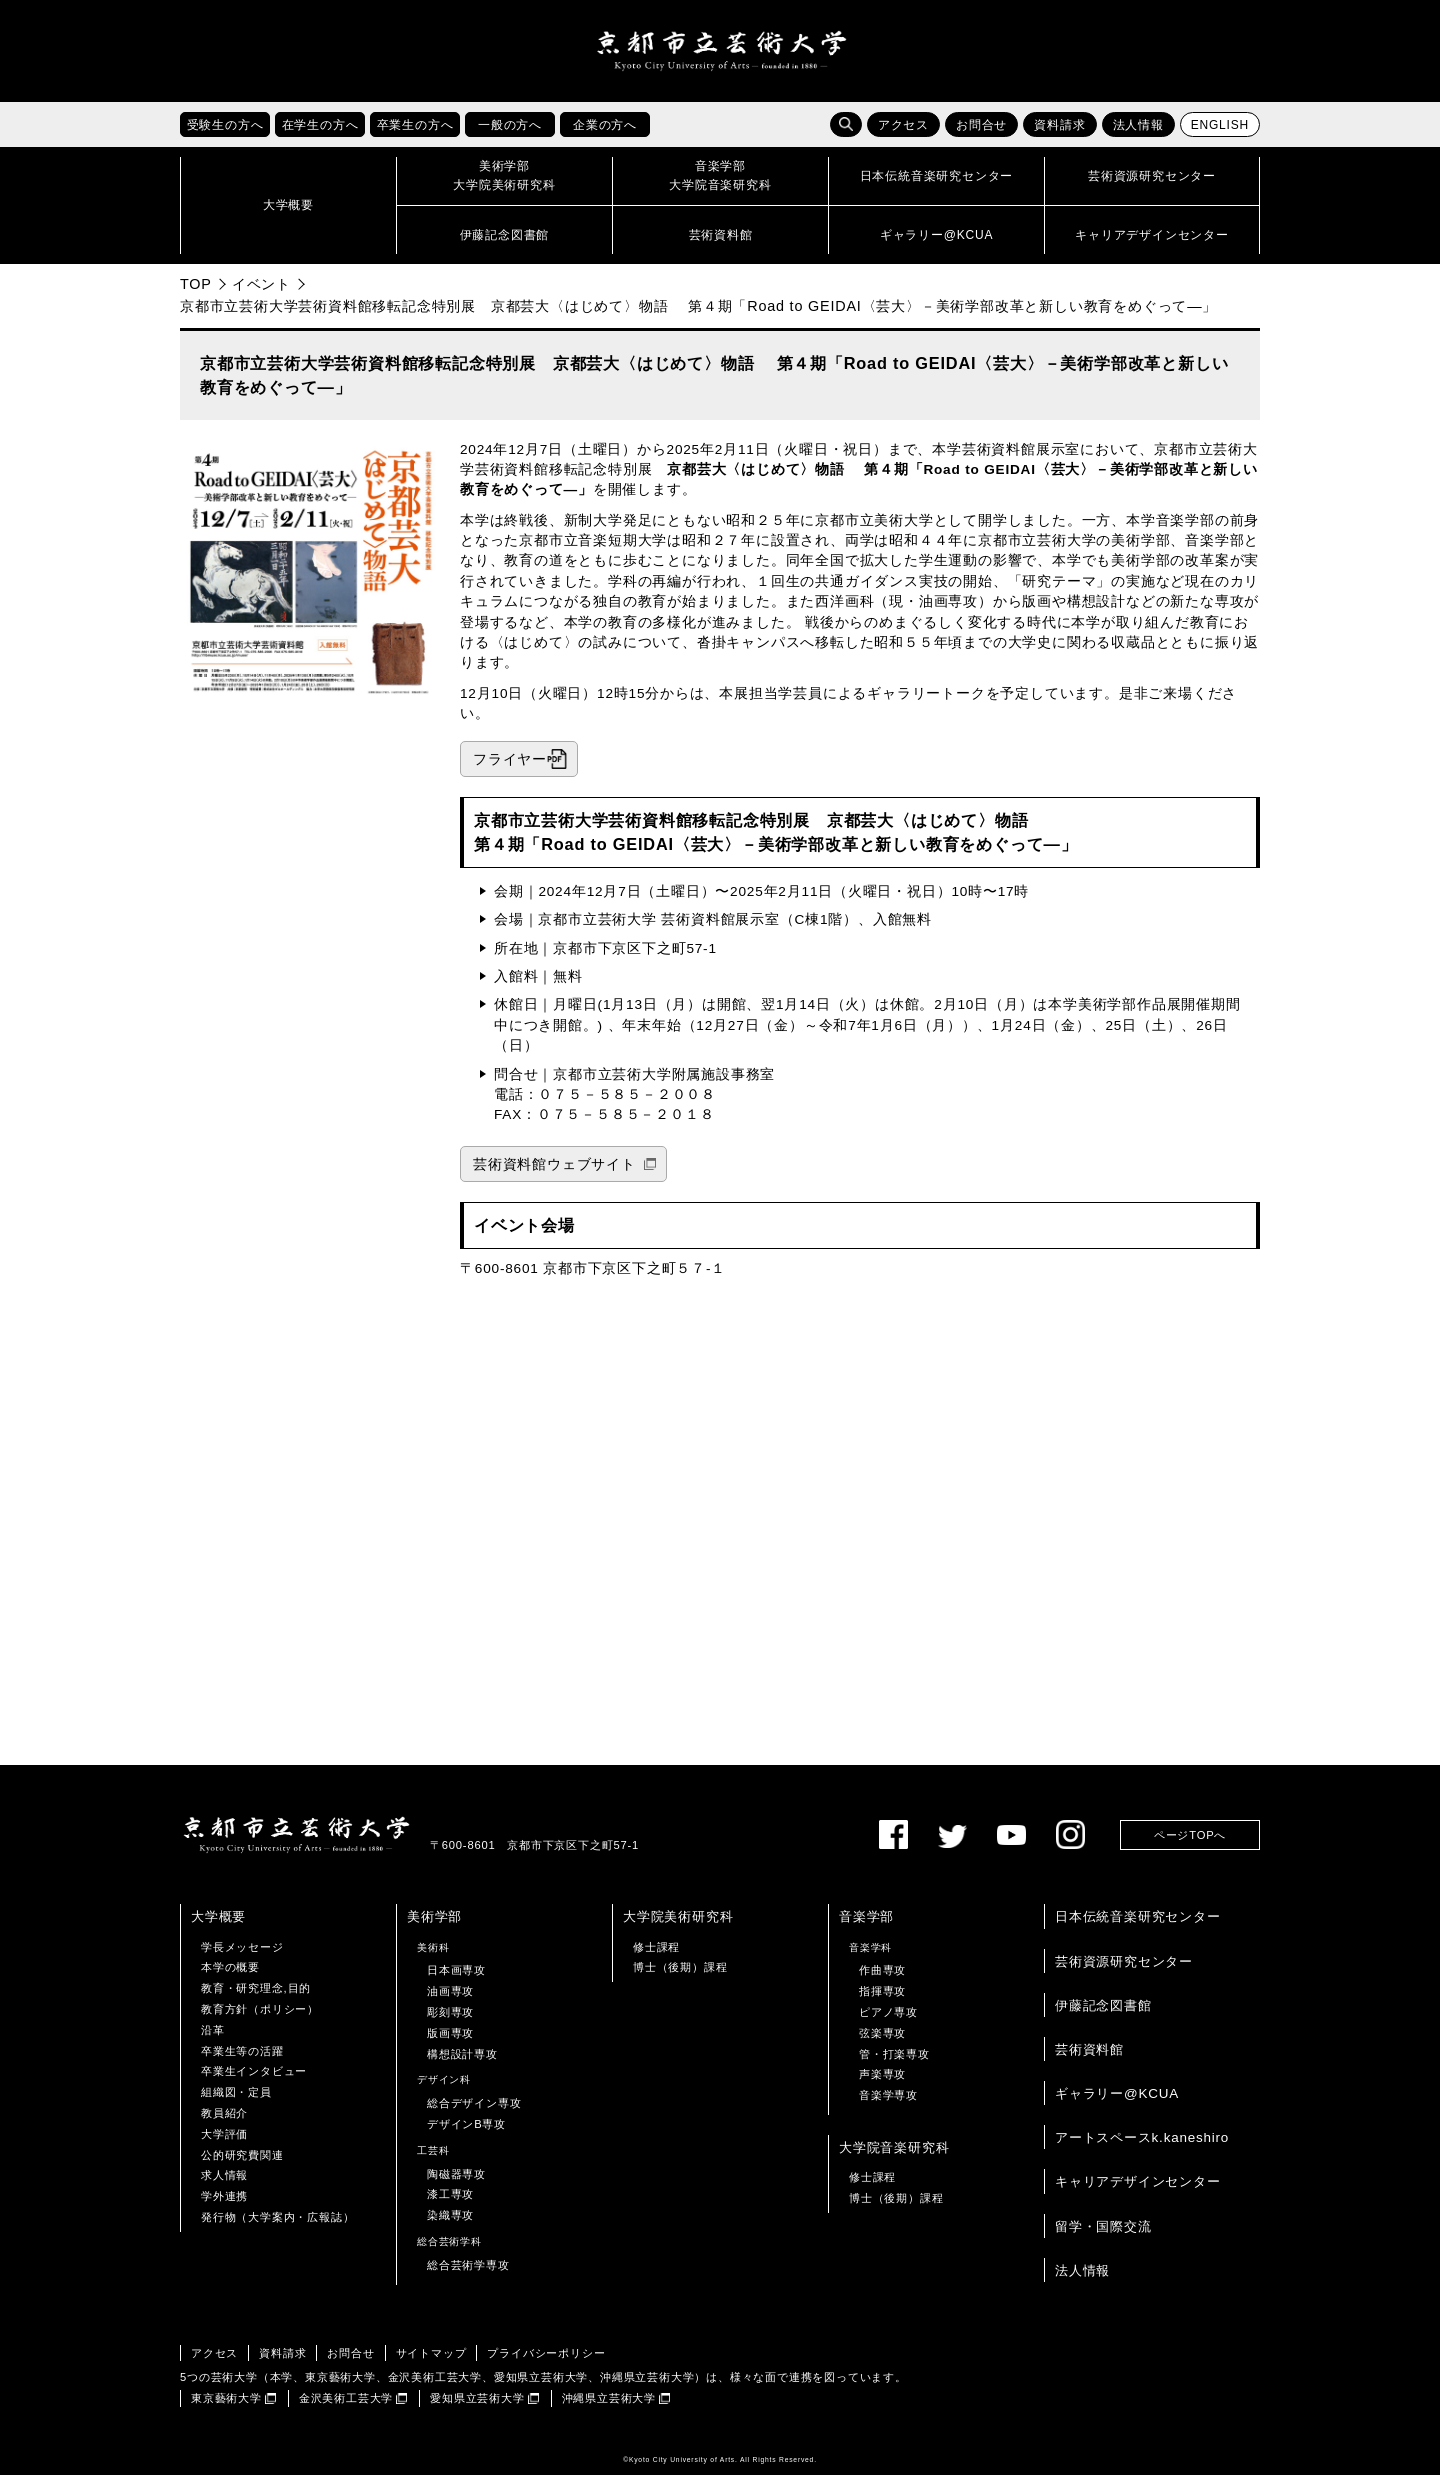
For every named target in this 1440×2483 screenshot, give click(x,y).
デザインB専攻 (466, 2132)
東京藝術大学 (226, 2406)
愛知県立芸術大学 (477, 2406)
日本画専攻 (456, 1978)
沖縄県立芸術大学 (609, 2406)
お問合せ (981, 133)
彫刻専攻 (450, 2020)
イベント (261, 292)
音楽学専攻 (888, 2103)
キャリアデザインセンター (1138, 2189)
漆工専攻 (450, 2202)
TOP (196, 292)
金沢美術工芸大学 (346, 2406)
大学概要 (218, 1924)
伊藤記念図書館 (1103, 2013)
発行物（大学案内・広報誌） (277, 2225)
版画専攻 (450, 2041)
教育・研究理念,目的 (256, 1996)
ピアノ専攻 (888, 2020)
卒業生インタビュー (254, 2079)
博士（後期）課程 (680, 1975)
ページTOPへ (1190, 1842)
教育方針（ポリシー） (260, 2017)
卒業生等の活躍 (242, 2058)
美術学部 (434, 1924)
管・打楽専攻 (894, 2061)
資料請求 (1059, 133)
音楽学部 (866, 1924)
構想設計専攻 (462, 2061)
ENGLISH (1220, 133)
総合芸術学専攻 (468, 2273)
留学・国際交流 (1103, 2233)
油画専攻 (450, 1999)
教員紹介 (224, 2121)
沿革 (213, 2038)
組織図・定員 (236, 2100)
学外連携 (224, 2204)
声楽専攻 (882, 2082)
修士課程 (656, 1954)
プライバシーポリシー (546, 2360)
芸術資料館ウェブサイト (554, 1172)
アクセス (903, 133)
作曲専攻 (882, 1978)
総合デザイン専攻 (474, 2111)
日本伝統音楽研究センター (1138, 1924)
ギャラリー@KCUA (1117, 2101)
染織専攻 (450, 2223)
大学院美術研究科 (678, 1924)
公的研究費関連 (242, 2162)
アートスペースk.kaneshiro (1142, 2145)
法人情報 (1138, 133)
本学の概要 (230, 1975)
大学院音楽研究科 (894, 2155)
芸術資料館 (1089, 2057)
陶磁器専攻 (456, 2181)
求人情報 (224, 2183)
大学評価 (224, 2142)
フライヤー (510, 766)
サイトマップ (431, 2360)
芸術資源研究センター (1124, 1968)
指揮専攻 (882, 1999)
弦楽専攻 (882, 2041)
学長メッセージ (242, 1954)
